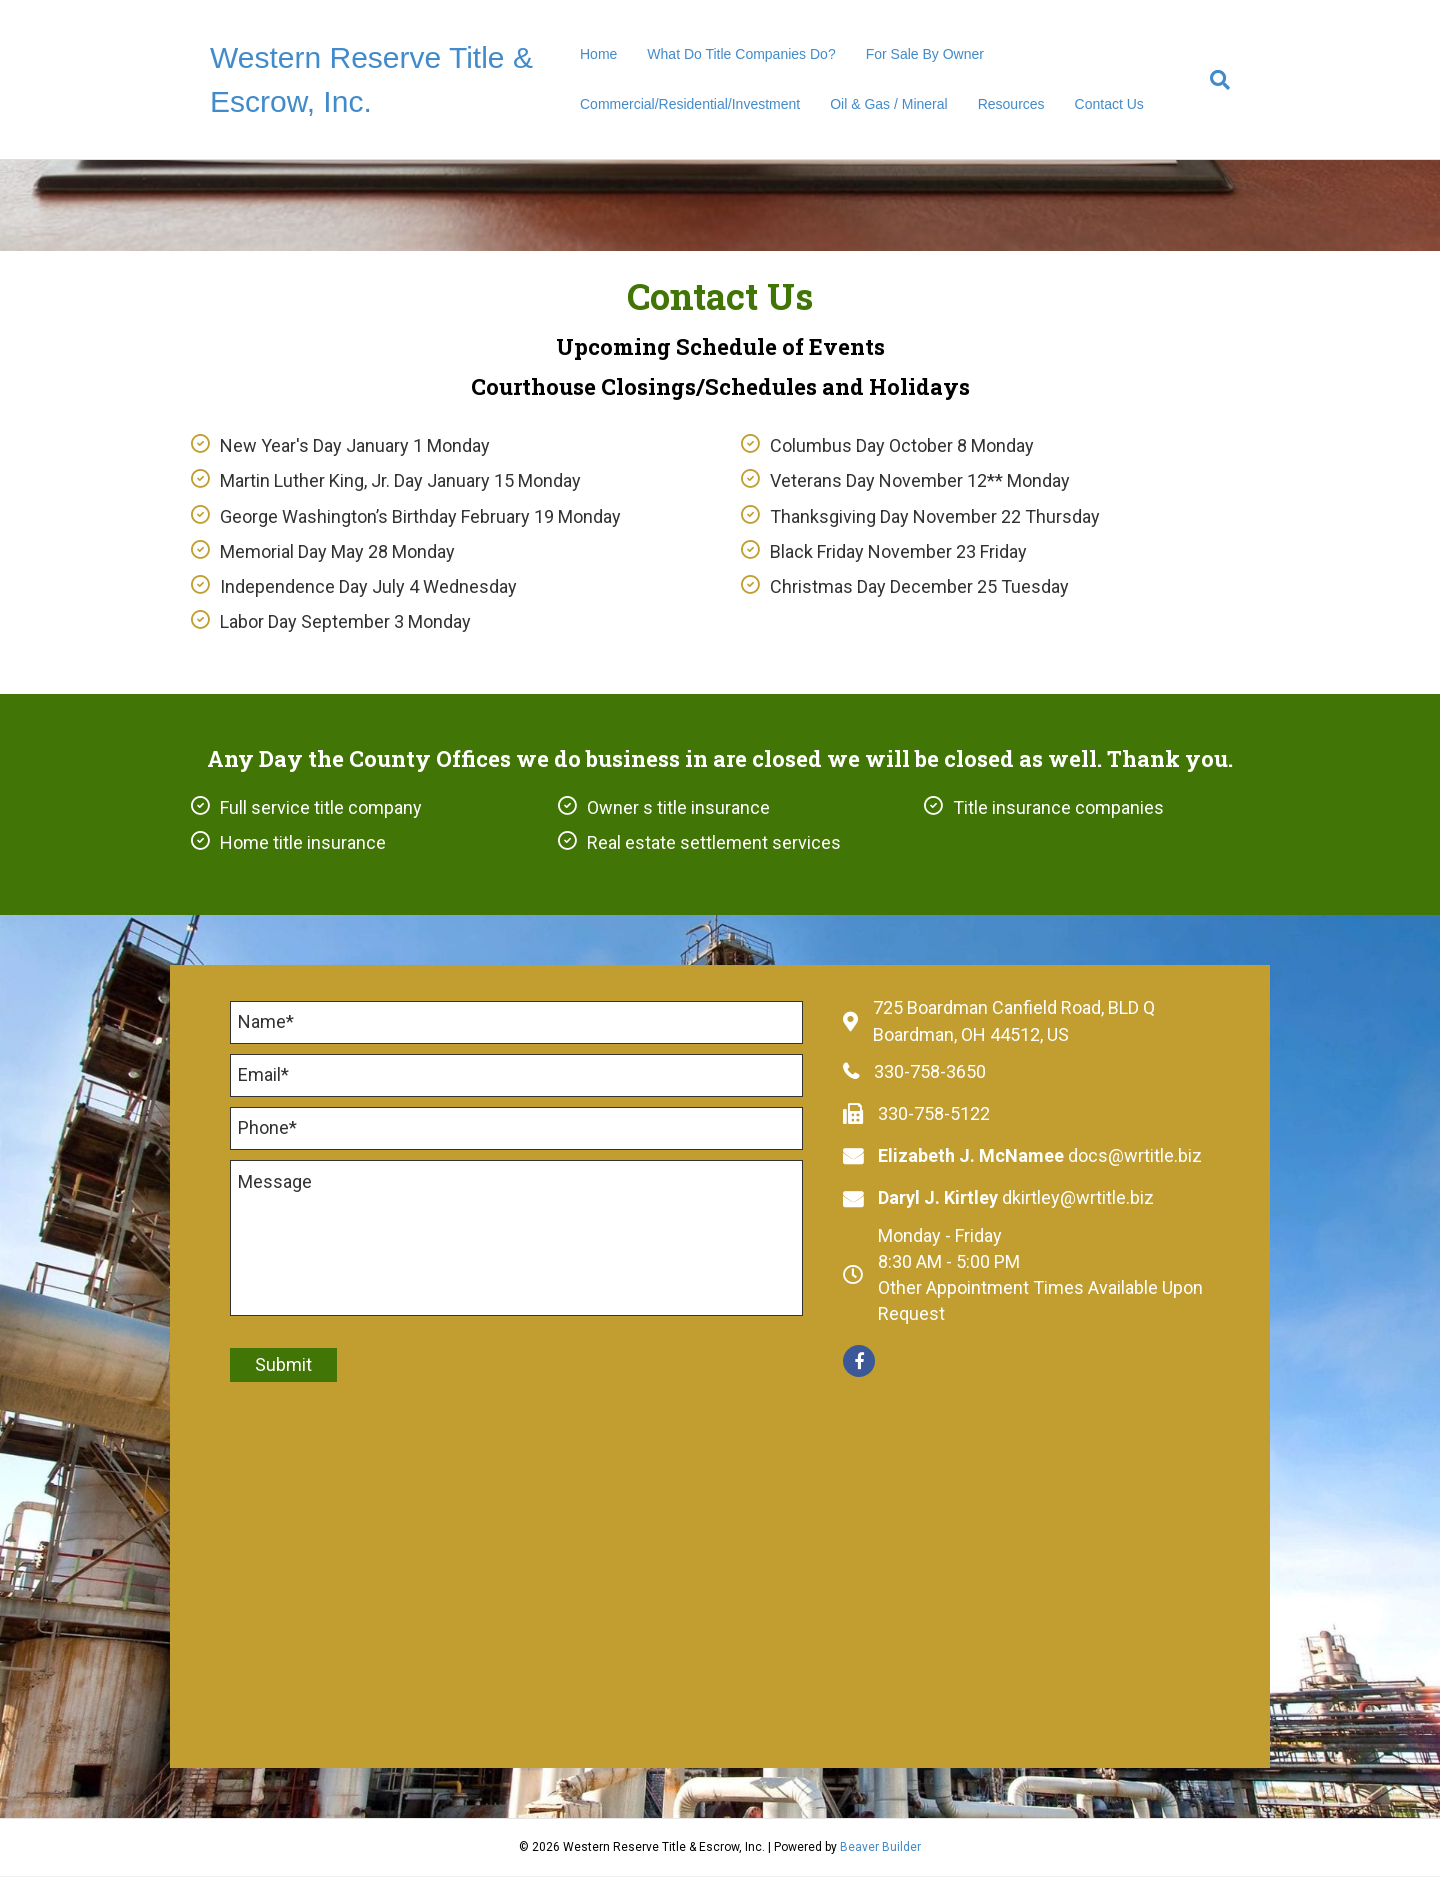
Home (598, 54)
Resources (1011, 104)
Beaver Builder (880, 1848)
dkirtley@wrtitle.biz (1078, 1197)
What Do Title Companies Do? (741, 54)
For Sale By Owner (925, 54)
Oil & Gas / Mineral (888, 104)
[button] (859, 1361)
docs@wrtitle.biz (1135, 1155)
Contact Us (1109, 104)
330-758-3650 (930, 1071)
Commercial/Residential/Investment (690, 104)
